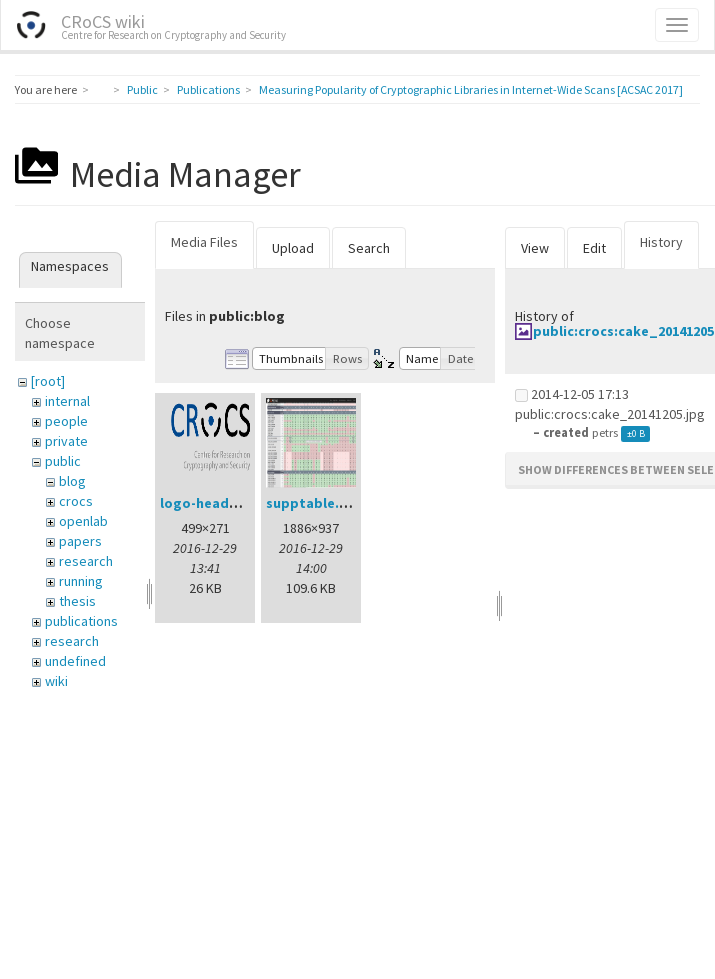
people (66, 421)
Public (142, 89)
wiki (56, 681)
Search (369, 248)
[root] (48, 381)
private (66, 441)
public (63, 461)
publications (81, 621)
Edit (594, 248)
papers (80, 541)
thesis (77, 601)
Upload (293, 248)
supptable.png (315, 503)
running (81, 581)
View (535, 248)
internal (67, 401)
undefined (75, 661)
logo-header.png (216, 503)
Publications (208, 89)
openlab (83, 521)
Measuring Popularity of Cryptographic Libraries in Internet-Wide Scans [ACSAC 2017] (471, 89)
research (86, 561)
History (661, 242)
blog (72, 481)
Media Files (204, 242)
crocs (76, 501)
